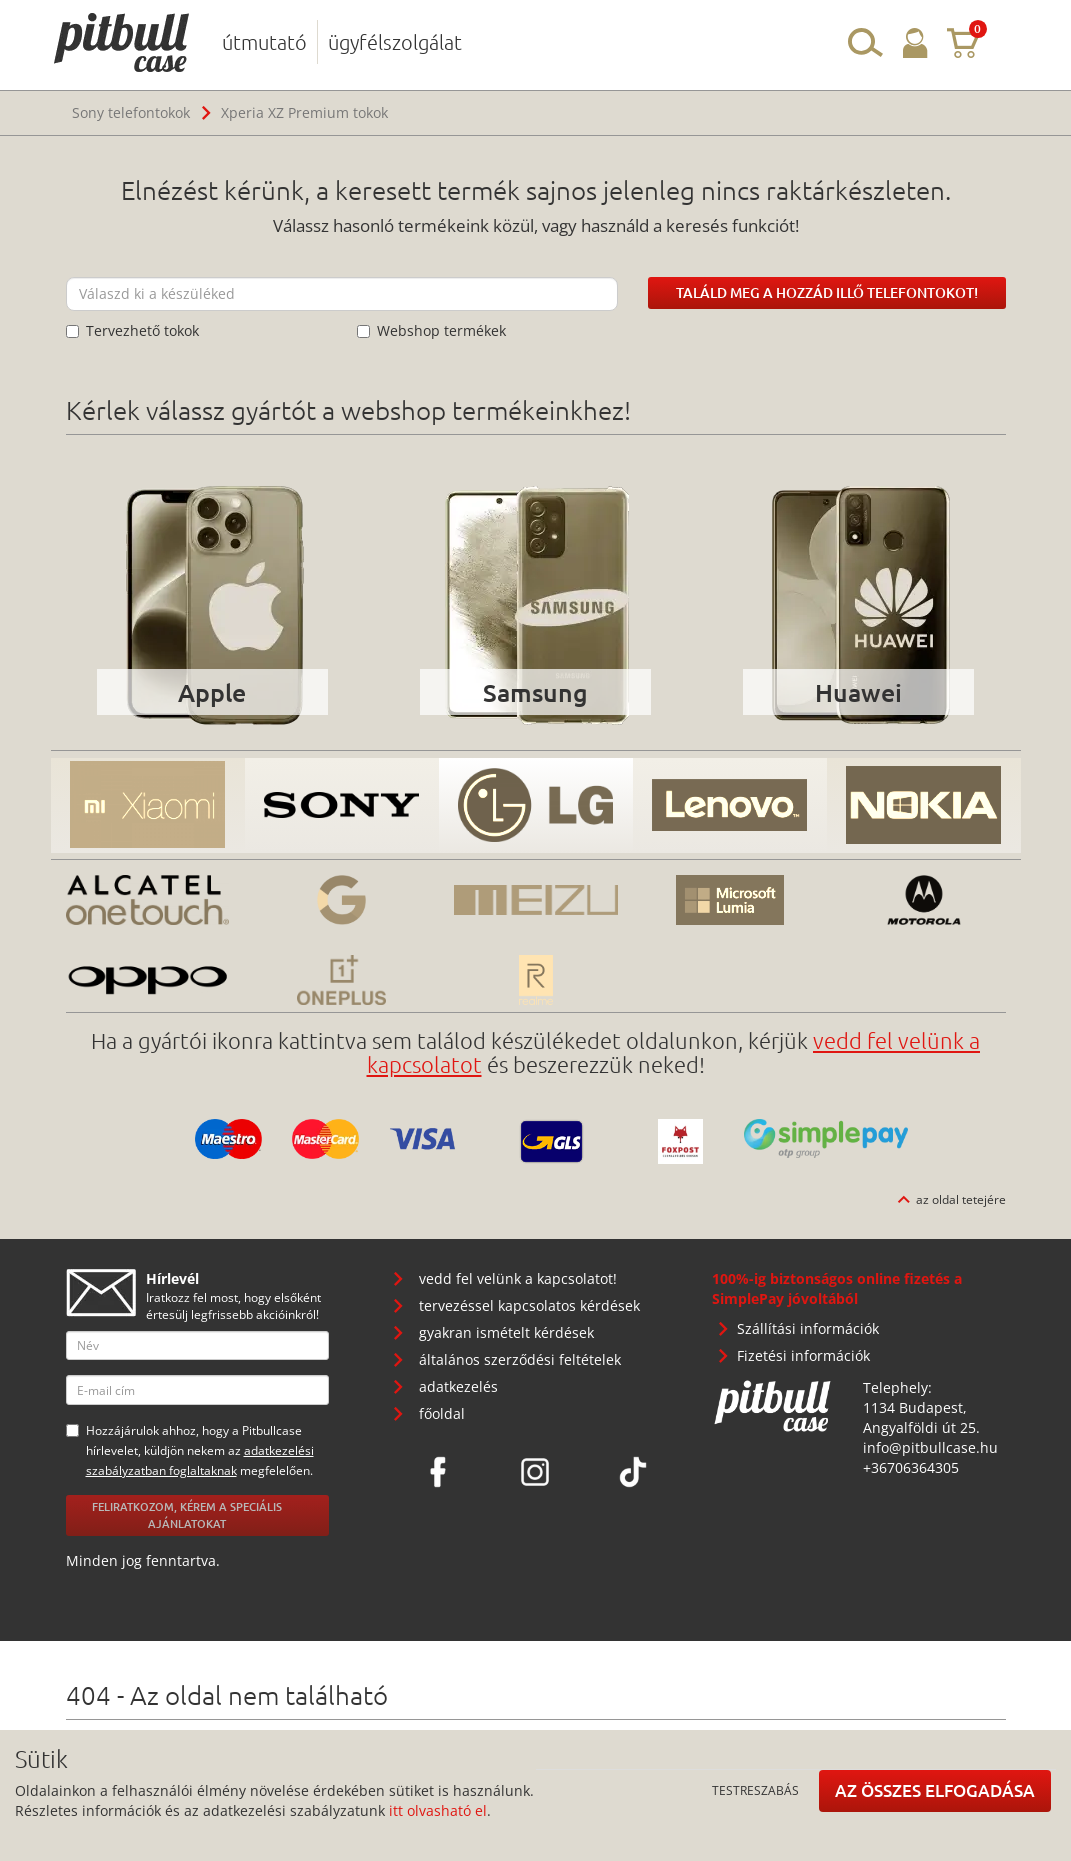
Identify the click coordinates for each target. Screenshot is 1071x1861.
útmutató (264, 42)
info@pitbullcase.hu (930, 1447)
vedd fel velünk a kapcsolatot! (518, 1278)
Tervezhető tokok (132, 330)
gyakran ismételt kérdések (506, 1332)
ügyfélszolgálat (395, 42)
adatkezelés (458, 1386)
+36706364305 (911, 1467)
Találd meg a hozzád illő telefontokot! (827, 292)
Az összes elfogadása (935, 1790)
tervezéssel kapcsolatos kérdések (529, 1305)
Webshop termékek (431, 330)
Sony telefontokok (131, 112)
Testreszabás (755, 1790)
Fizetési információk (803, 1355)
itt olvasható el (438, 1810)
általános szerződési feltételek (520, 1359)
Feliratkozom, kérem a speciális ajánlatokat (187, 1515)
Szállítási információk (808, 1328)
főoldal (442, 1413)
